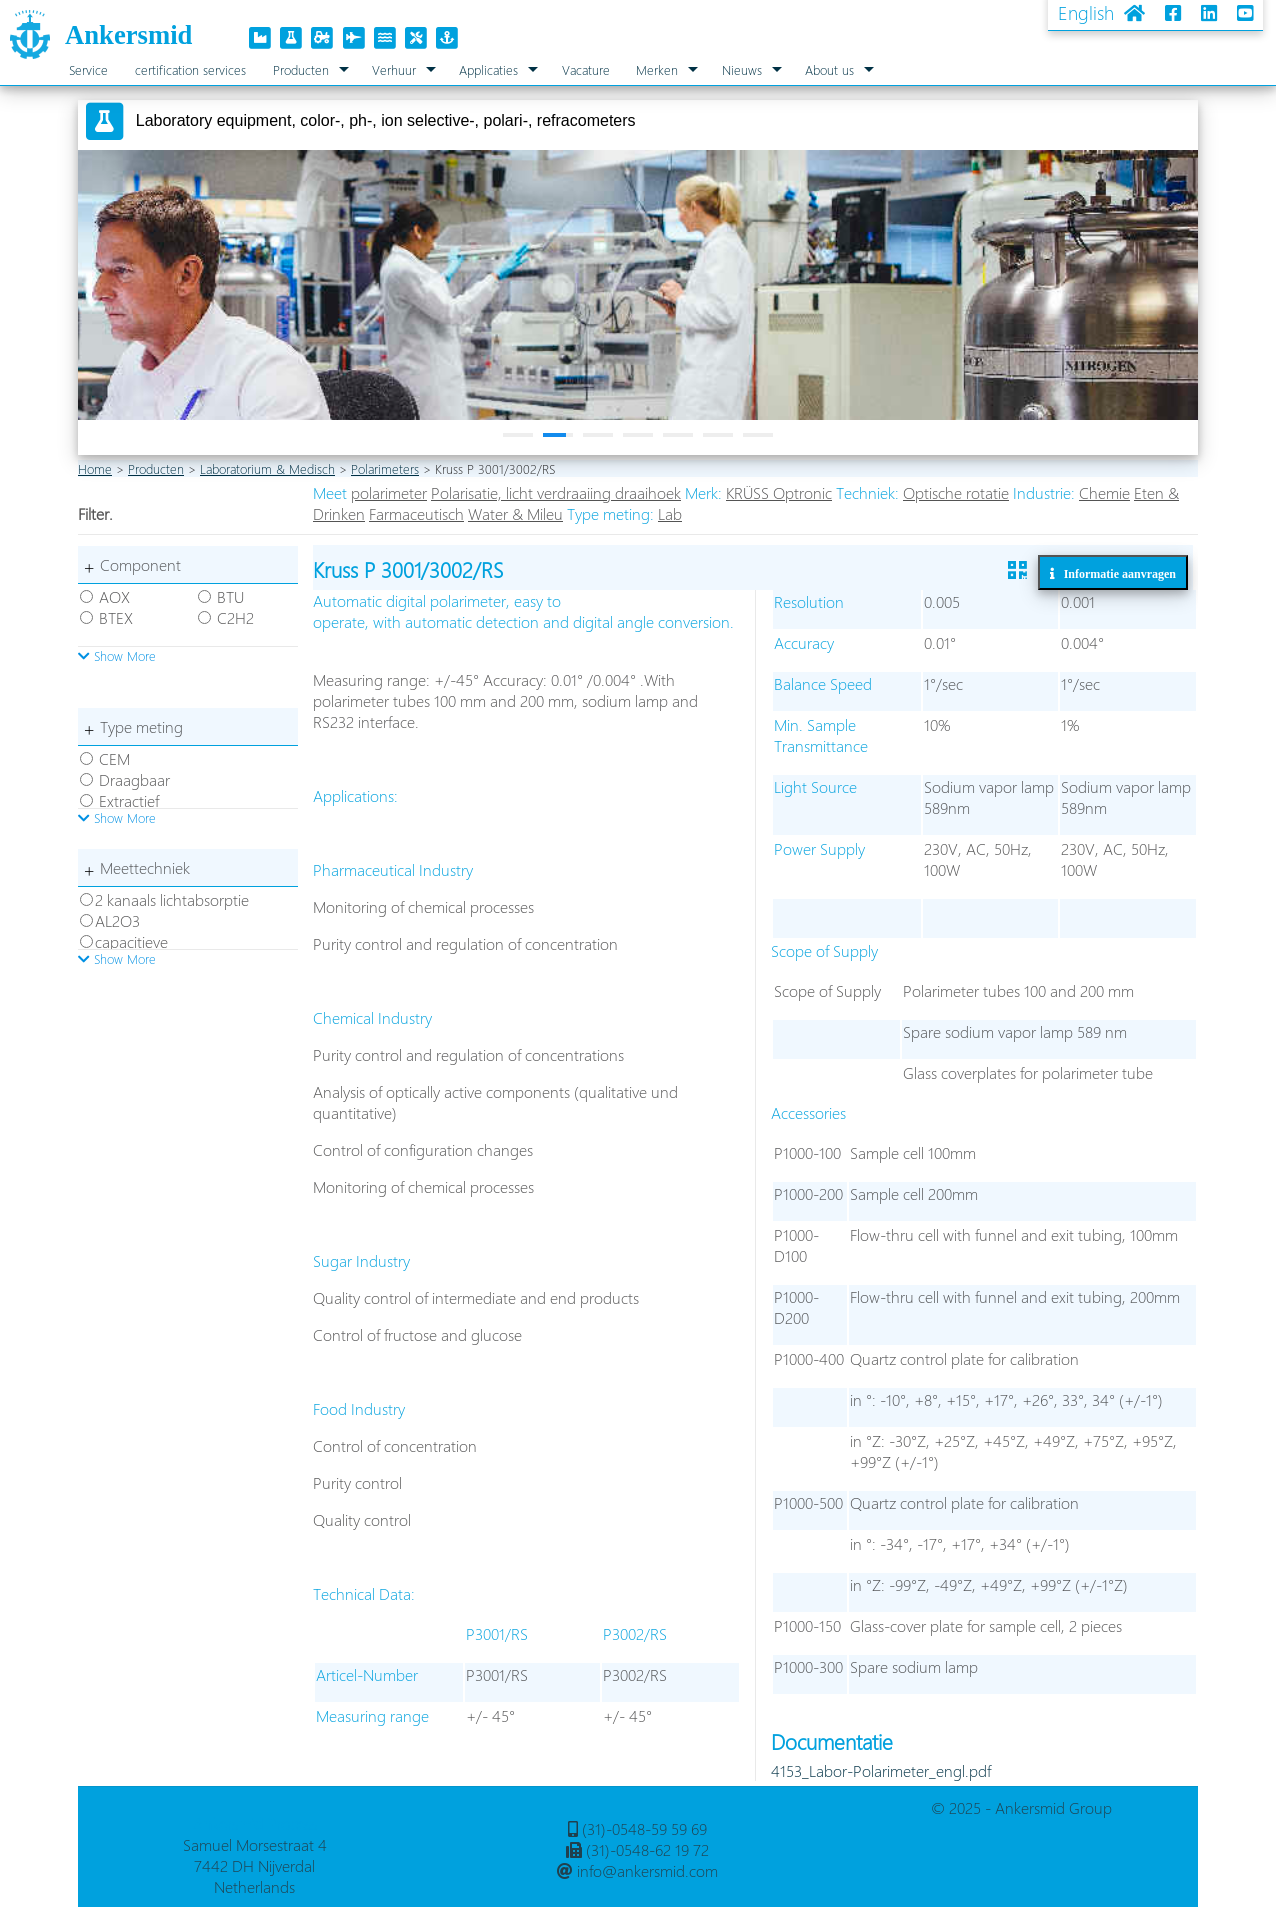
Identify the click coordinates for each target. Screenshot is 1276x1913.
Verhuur (394, 69)
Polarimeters (385, 468)
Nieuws (742, 69)
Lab (670, 513)
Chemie (1104, 492)
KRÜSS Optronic (779, 492)
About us (829, 69)
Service (88, 69)
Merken (657, 69)
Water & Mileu (515, 513)
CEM (114, 758)
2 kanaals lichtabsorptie (172, 899)
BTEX (116, 617)
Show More (117, 655)
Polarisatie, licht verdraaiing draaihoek (556, 492)
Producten (301, 69)
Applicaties (488, 69)
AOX (114, 596)
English (1086, 12)
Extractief (129, 800)
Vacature (586, 69)
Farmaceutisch (416, 513)
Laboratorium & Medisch (267, 468)
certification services (190, 69)
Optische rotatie (956, 492)
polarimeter (389, 492)
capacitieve (131, 941)
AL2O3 (117, 920)
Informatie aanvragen (1115, 573)
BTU (230, 596)
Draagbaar (134, 779)
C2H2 (235, 617)
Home (95, 468)
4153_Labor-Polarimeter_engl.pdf (881, 1770)
